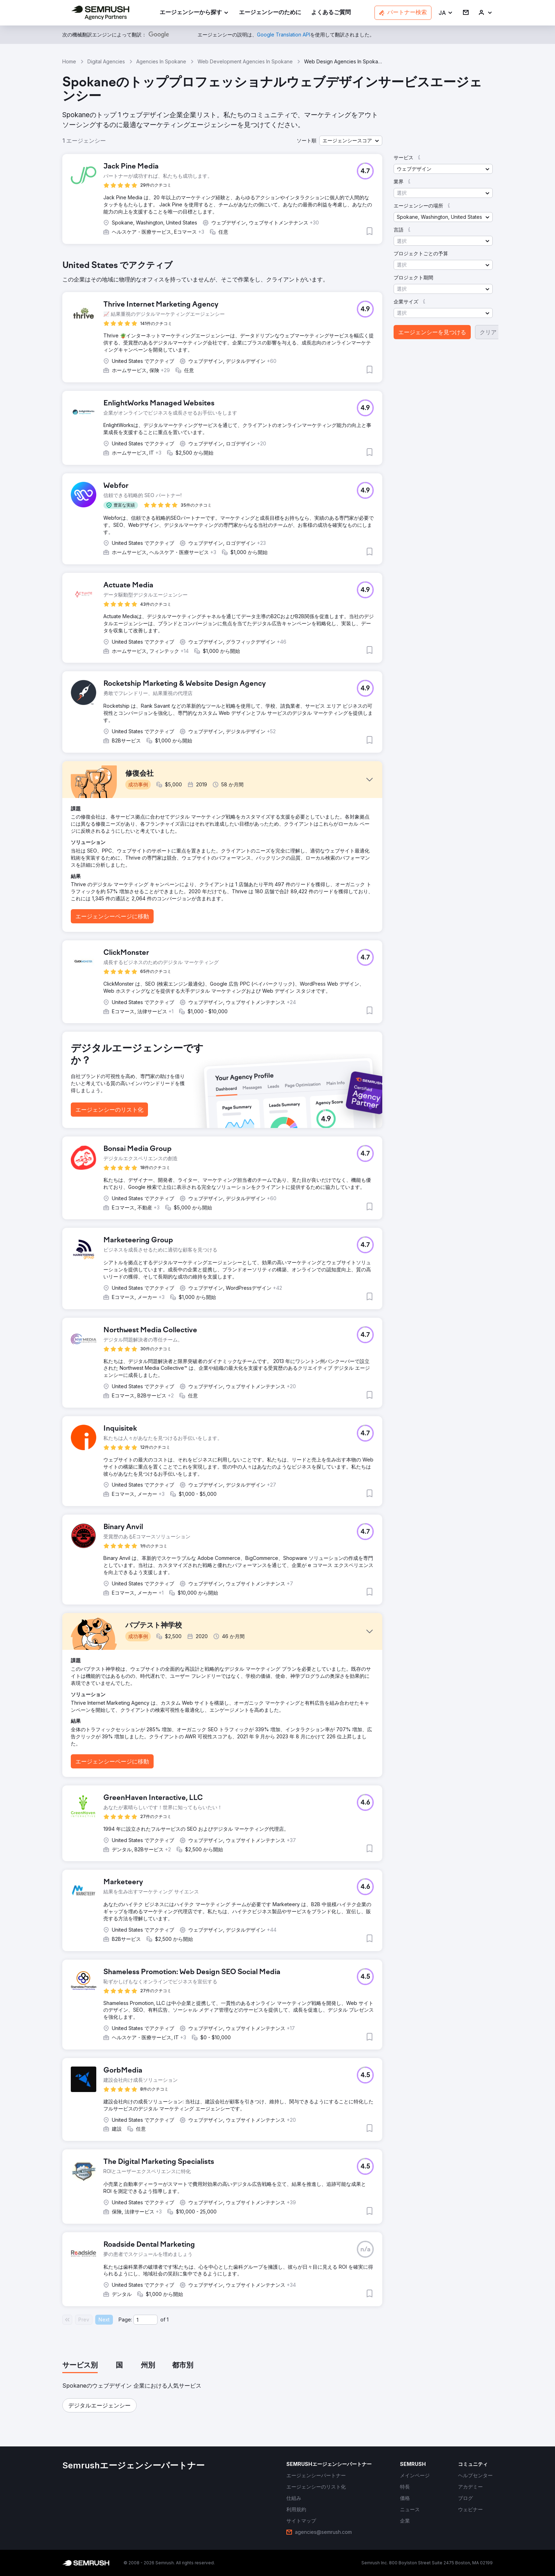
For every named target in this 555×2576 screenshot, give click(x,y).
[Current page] (145, 2319)
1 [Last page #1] (167, 2319)
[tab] (80, 2366)
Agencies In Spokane (161, 61)
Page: (125, 2319)
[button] (446, 13)
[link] (270, 12)
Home (69, 61)
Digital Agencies (106, 61)
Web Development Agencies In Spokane (245, 61)
